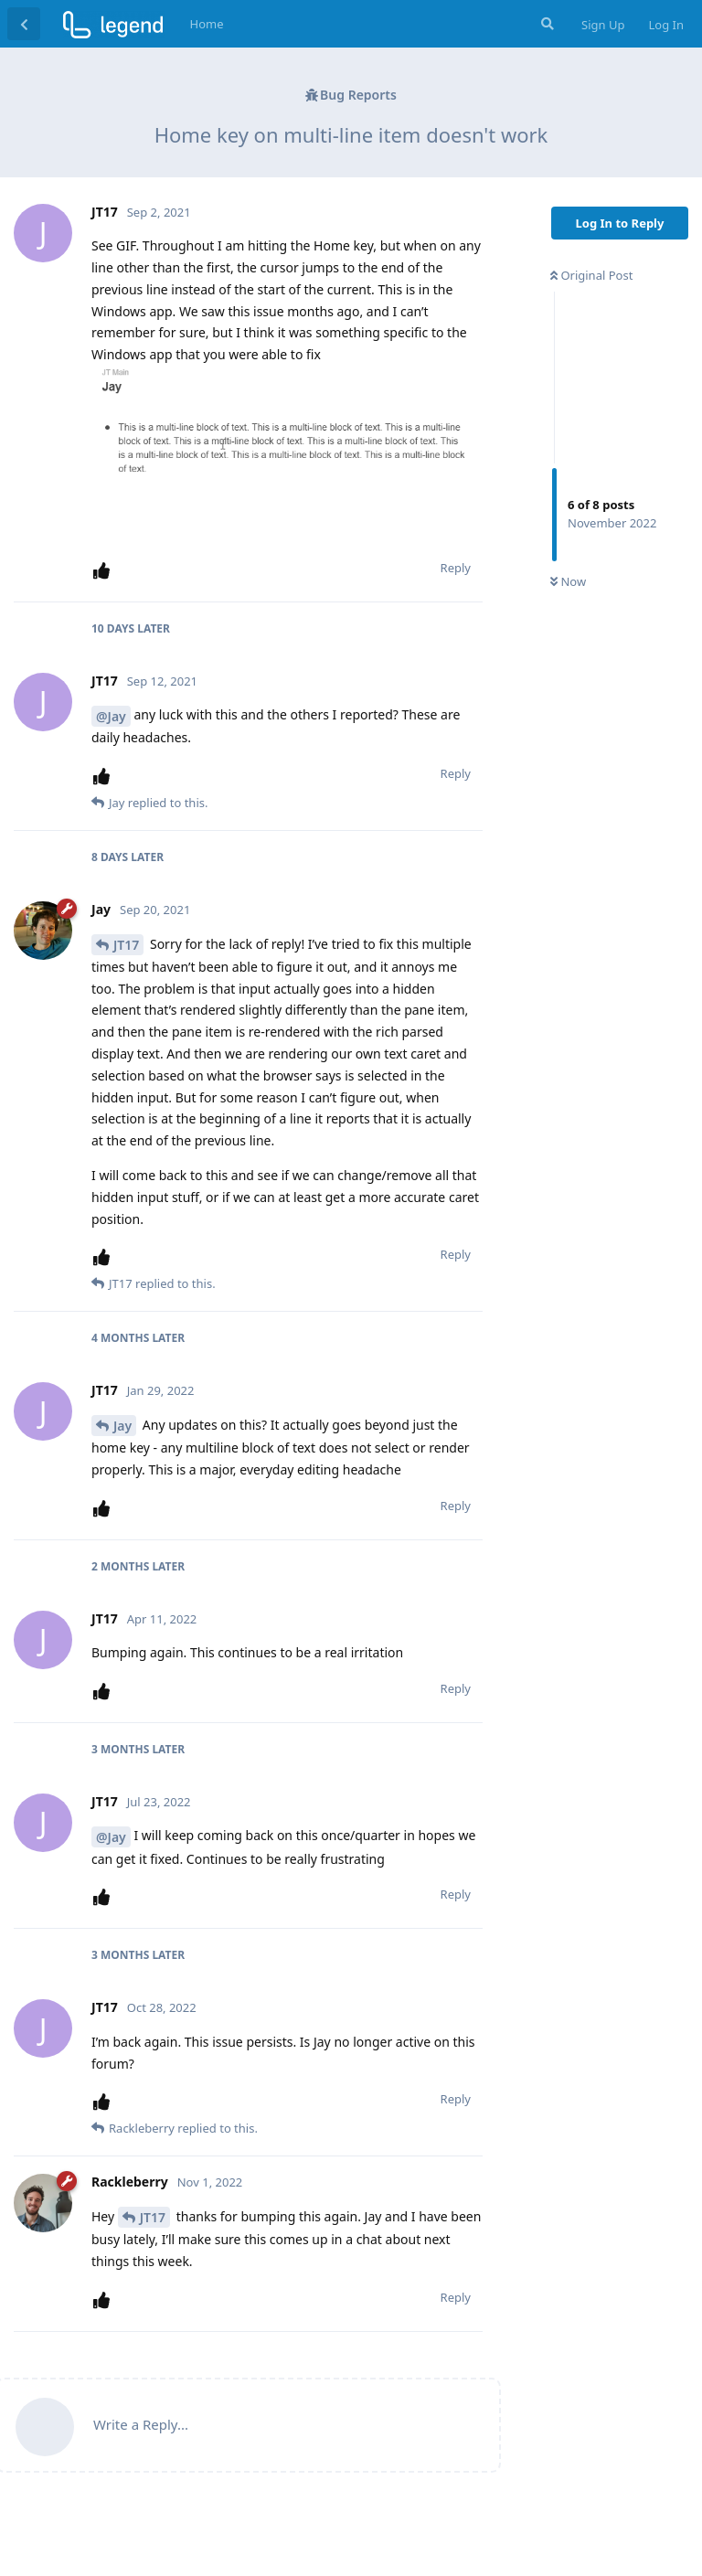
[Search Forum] (545, 23)
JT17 (126, 944)
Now (568, 581)
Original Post (591, 275)
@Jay (111, 716)
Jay (122, 1425)
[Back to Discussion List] (23, 23)
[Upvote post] (105, 571)
